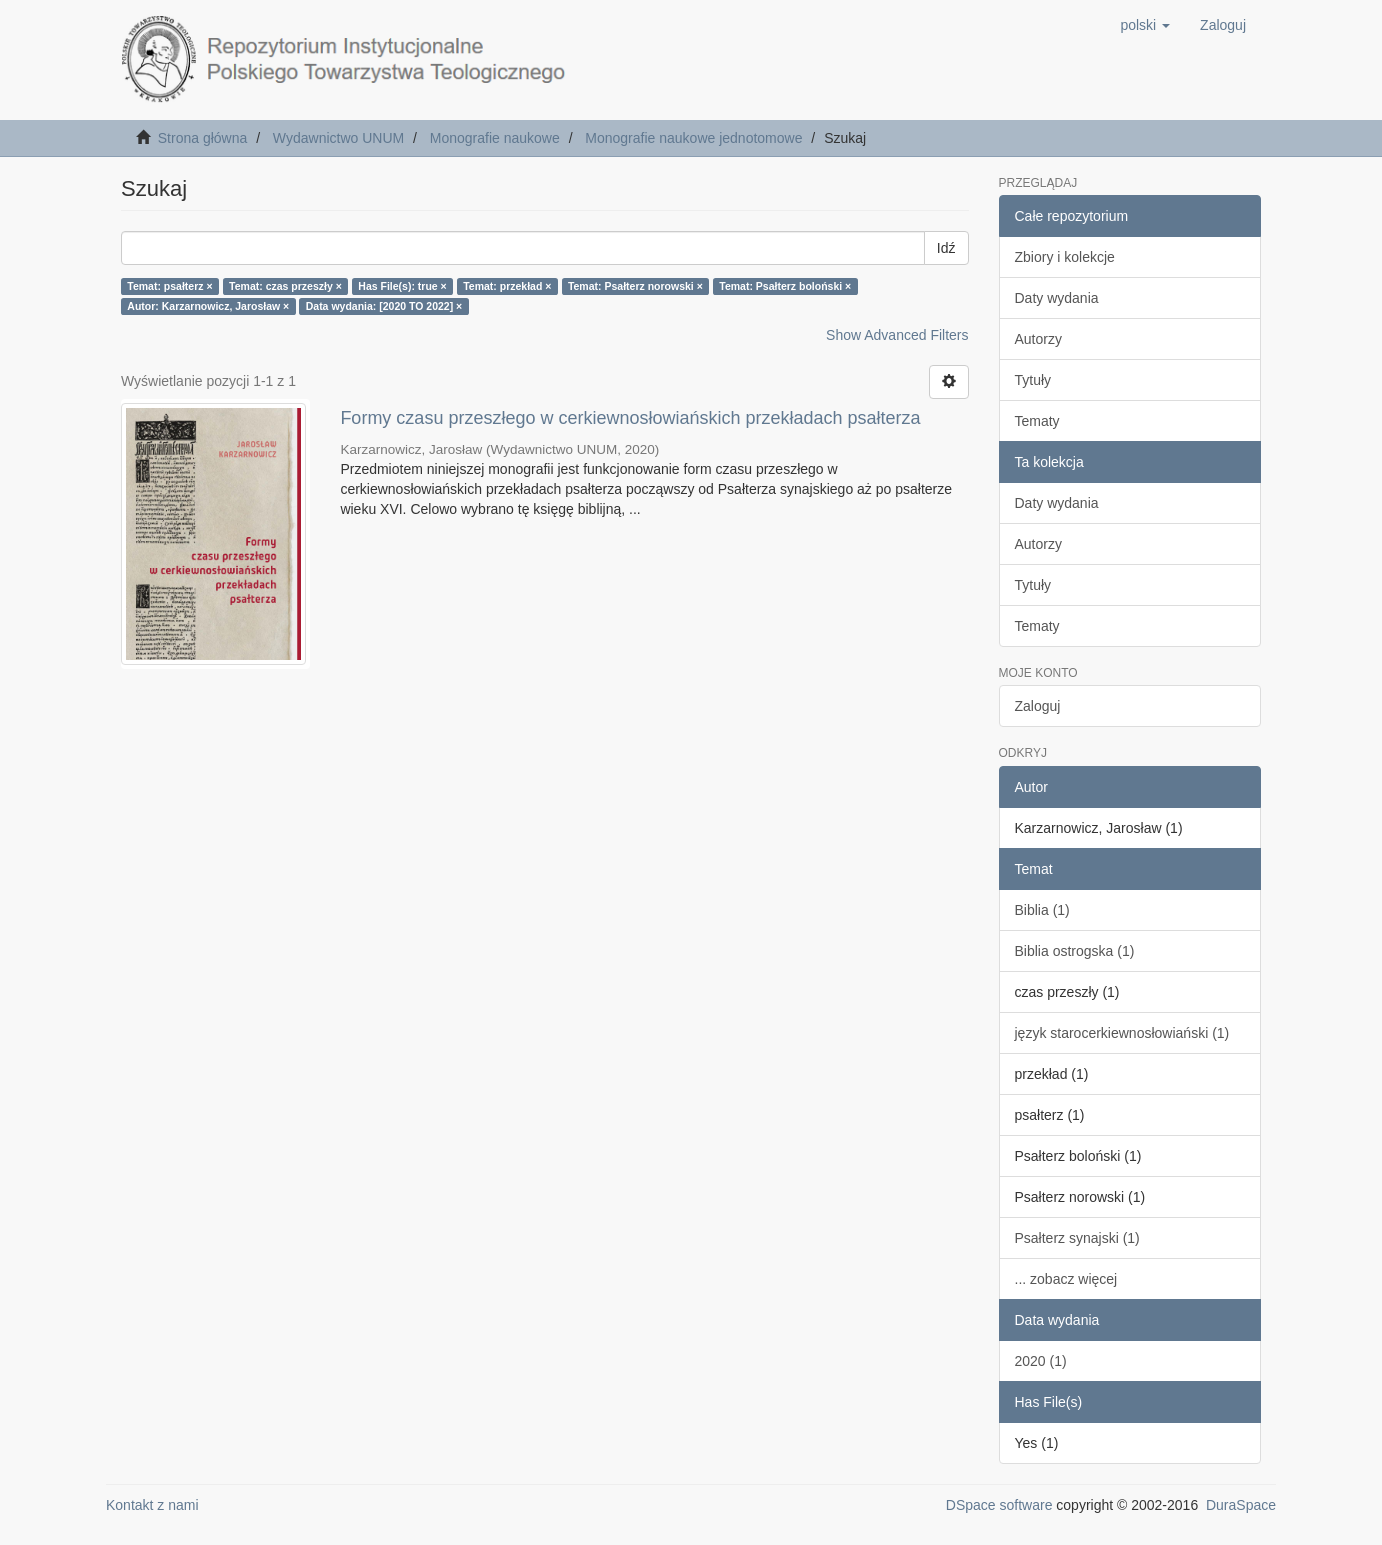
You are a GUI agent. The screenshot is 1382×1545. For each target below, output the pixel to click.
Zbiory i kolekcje (1065, 257)
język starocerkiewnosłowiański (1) (1122, 1033)
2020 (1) (1041, 1361)
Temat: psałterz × (169, 286)
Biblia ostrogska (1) (1075, 951)
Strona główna (203, 138)
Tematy (1037, 421)
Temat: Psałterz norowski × (635, 286)
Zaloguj (1038, 706)
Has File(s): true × (402, 286)
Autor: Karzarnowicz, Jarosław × (208, 306)
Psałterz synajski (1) (1077, 1238)
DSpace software (999, 1505)
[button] (1145, 25)
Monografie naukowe (495, 138)
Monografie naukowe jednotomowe (693, 138)
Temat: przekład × (507, 286)
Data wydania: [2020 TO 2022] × (384, 306)
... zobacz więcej (1066, 1279)
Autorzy (1038, 339)
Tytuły (1033, 380)
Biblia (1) (1042, 910)
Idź (946, 248)
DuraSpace (1241, 1505)
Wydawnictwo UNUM (338, 138)
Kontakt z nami (152, 1505)
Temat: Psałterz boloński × (785, 286)
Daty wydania (1057, 298)
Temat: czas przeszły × (285, 286)
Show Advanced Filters (897, 335)
